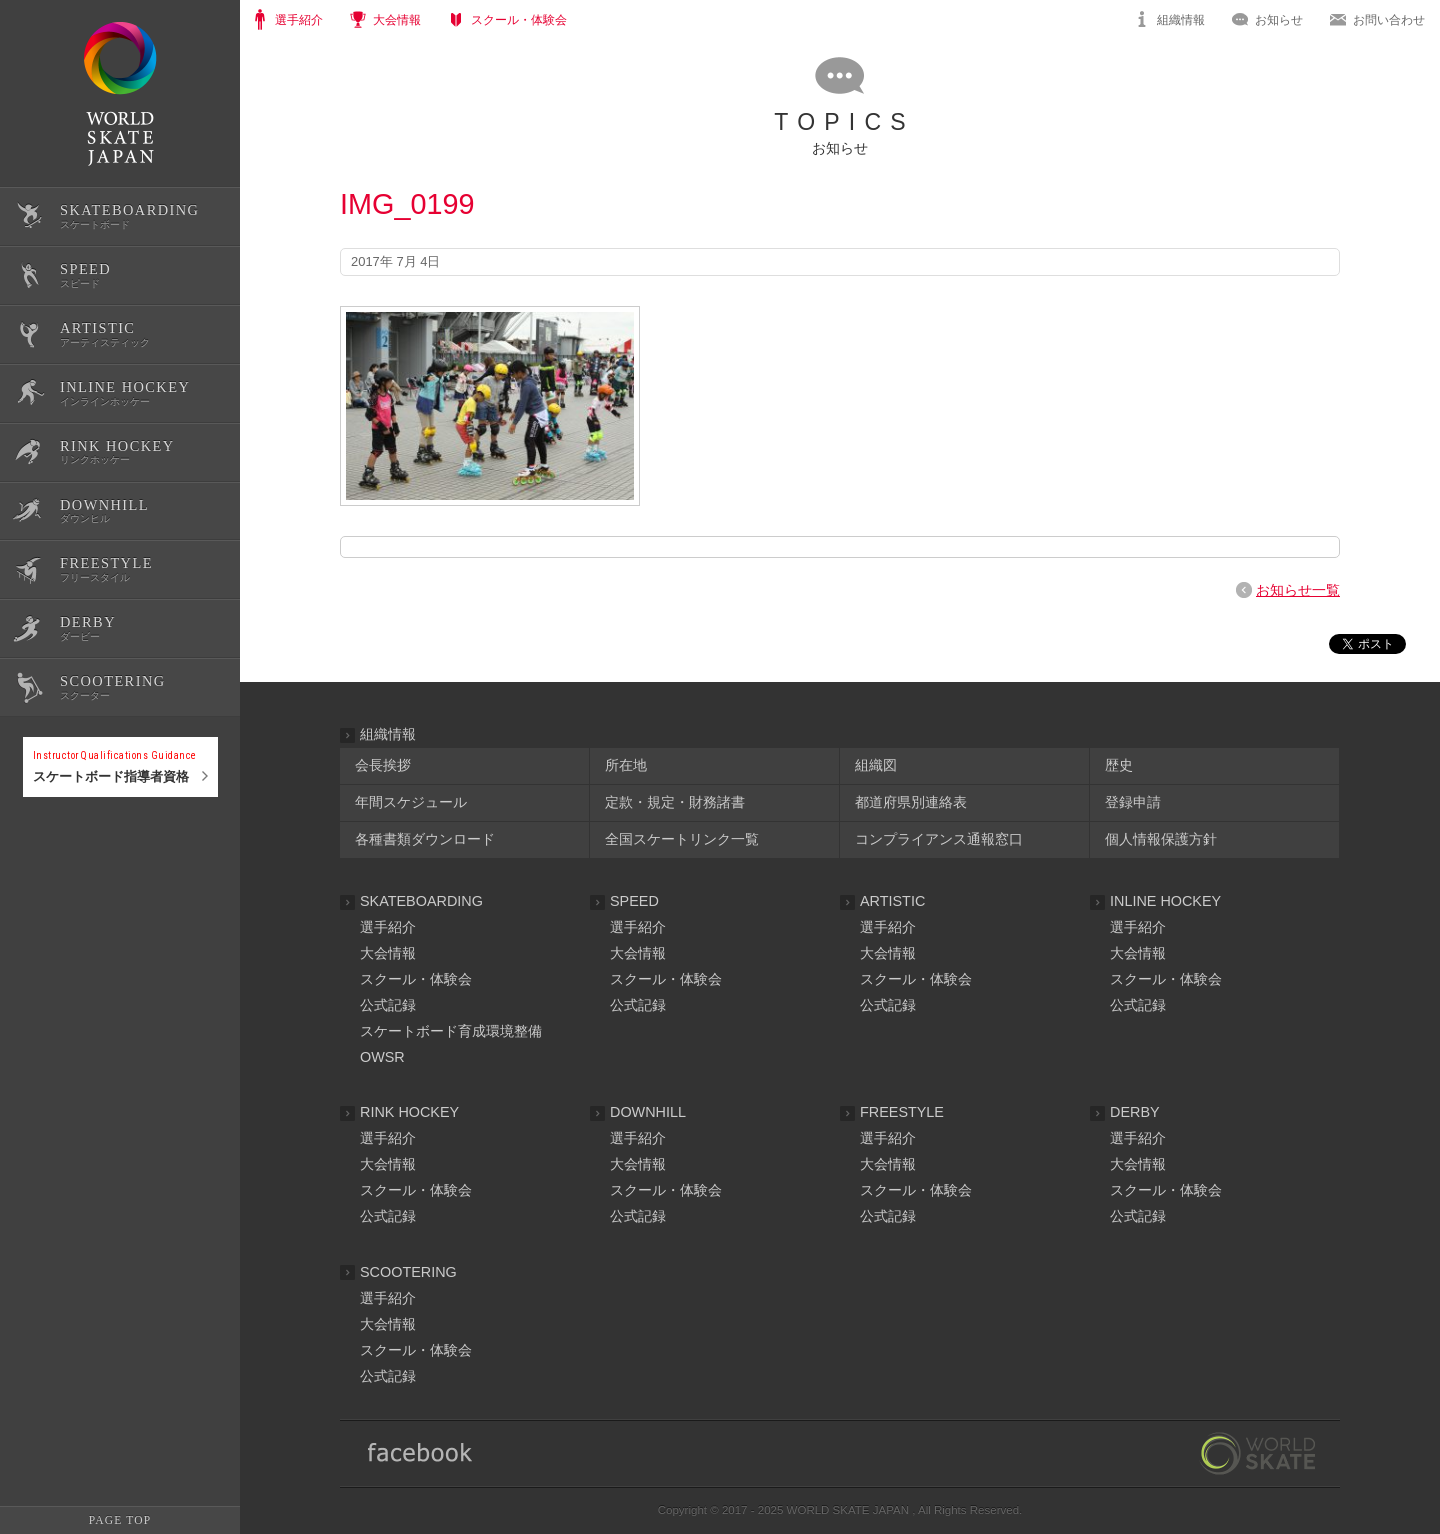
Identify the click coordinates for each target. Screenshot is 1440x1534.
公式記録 (48, 863)
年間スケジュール (411, 802)
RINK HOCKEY (409, 1112)
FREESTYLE (902, 1112)
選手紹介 (388, 927)
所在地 (626, 765)
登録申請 (1133, 802)
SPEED (634, 901)
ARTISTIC (892, 901)
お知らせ (1279, 20)
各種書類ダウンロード (425, 839)
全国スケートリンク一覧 (682, 839)
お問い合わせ (1389, 20)
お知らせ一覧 (1298, 590)
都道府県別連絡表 (911, 802)
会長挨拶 (383, 765)
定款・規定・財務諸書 (675, 802)
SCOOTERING (408, 1272)
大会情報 (388, 953)
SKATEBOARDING (421, 901)
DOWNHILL (648, 1112)
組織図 (876, 765)
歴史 (1119, 765)
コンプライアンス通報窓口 (939, 839)
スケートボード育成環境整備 (451, 1031)
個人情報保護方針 (1161, 839)
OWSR (382, 1057)
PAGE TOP (120, 1520)
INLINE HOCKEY (1165, 901)
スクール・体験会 (416, 979)
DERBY (1135, 1112)
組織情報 (1181, 20)
